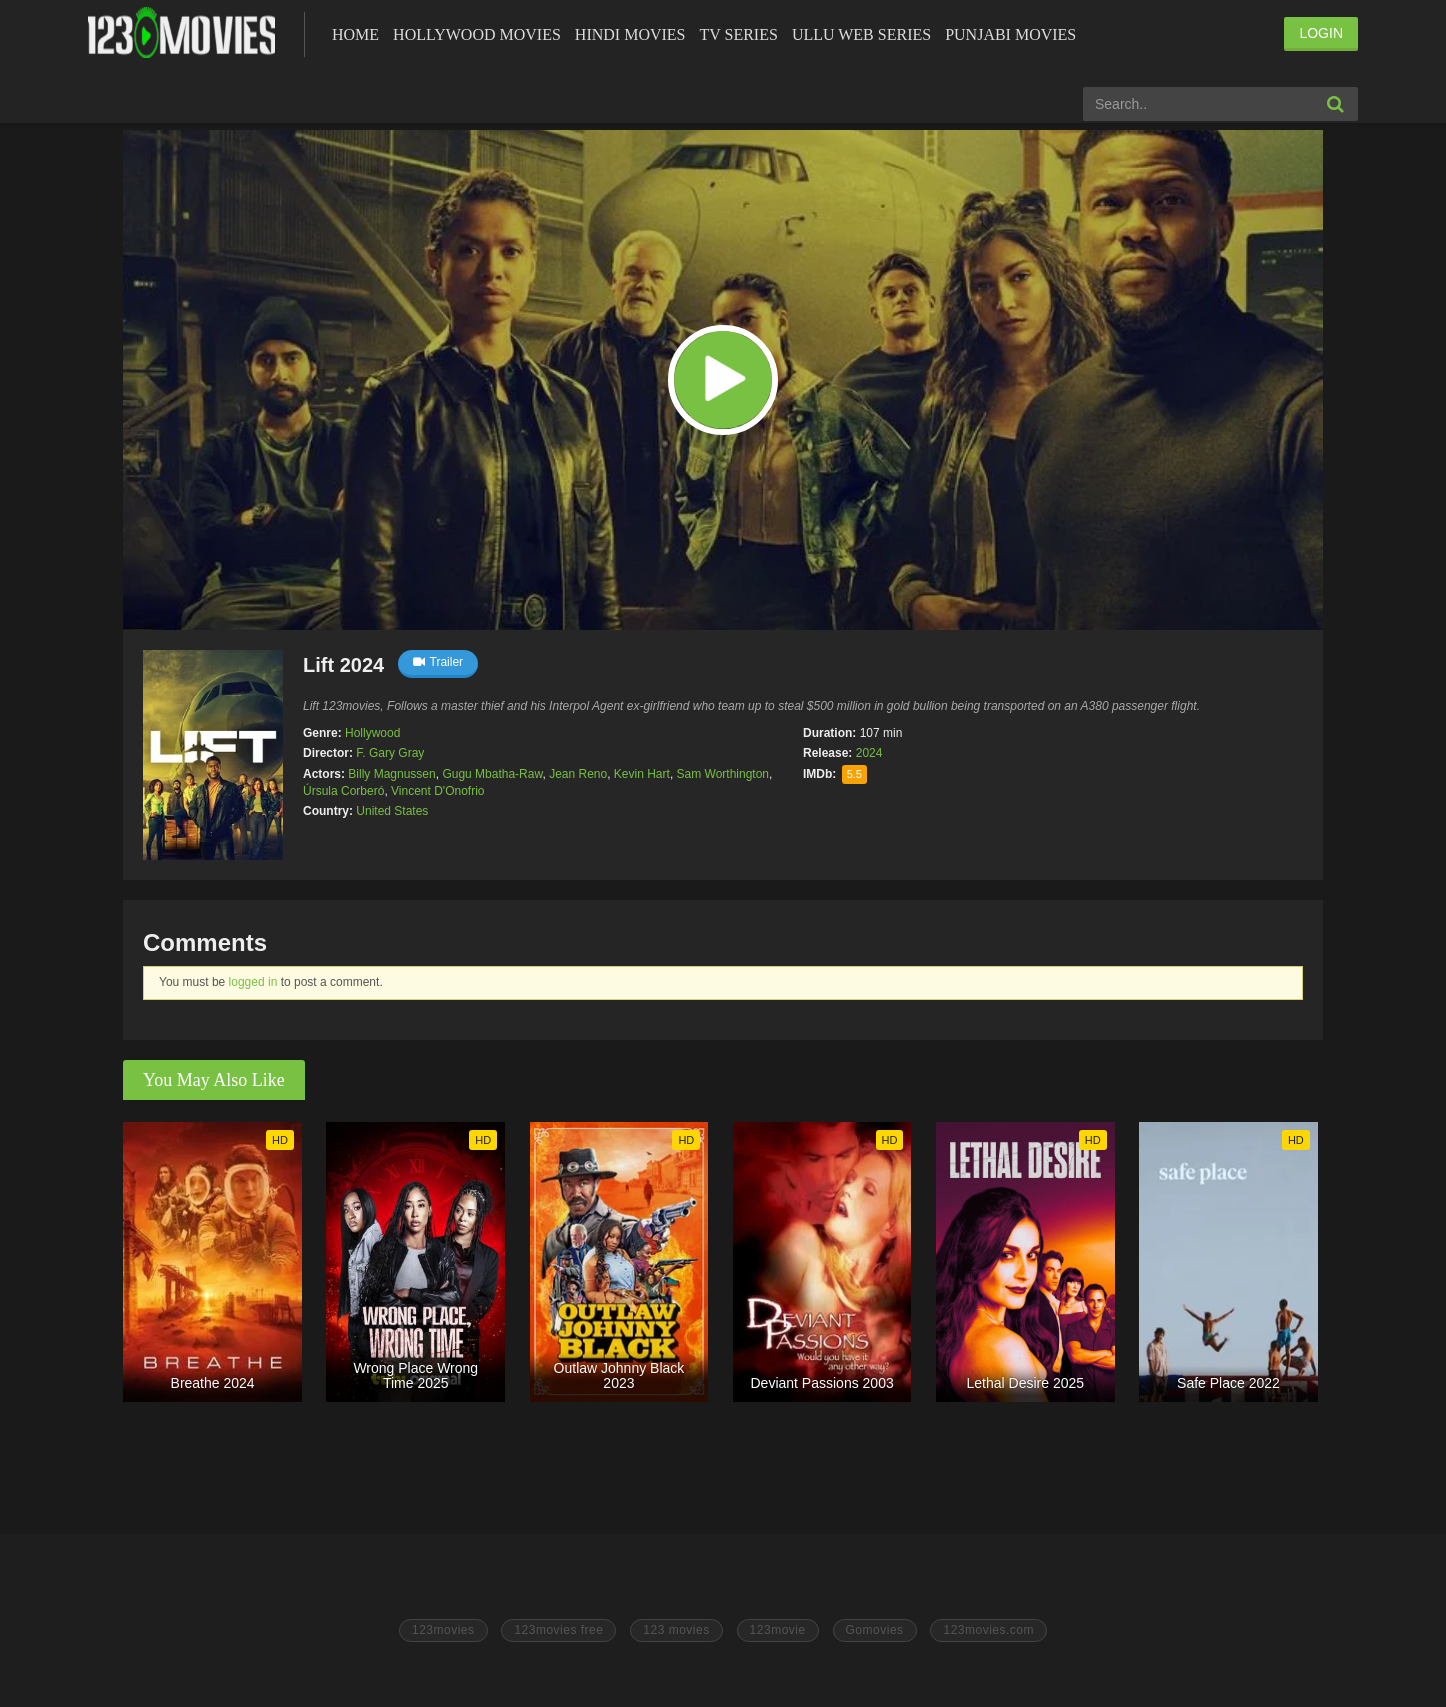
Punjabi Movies (1010, 34)
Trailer (438, 662)
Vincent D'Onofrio (437, 791)
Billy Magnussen (391, 774)
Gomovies (875, 1630)
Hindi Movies (630, 34)
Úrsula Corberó (343, 791)
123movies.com (988, 1630)
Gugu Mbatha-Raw (492, 774)
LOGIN (1321, 33)
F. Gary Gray (390, 753)
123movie (778, 1630)
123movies (443, 1630)
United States (392, 811)
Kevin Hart (642, 774)
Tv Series (738, 34)
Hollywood (372, 733)
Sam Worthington (723, 774)
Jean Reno (578, 774)
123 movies (676, 1630)
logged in (253, 982)
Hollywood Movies (477, 34)
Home (355, 34)
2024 (869, 753)
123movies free (558, 1630)
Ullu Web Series (861, 34)
